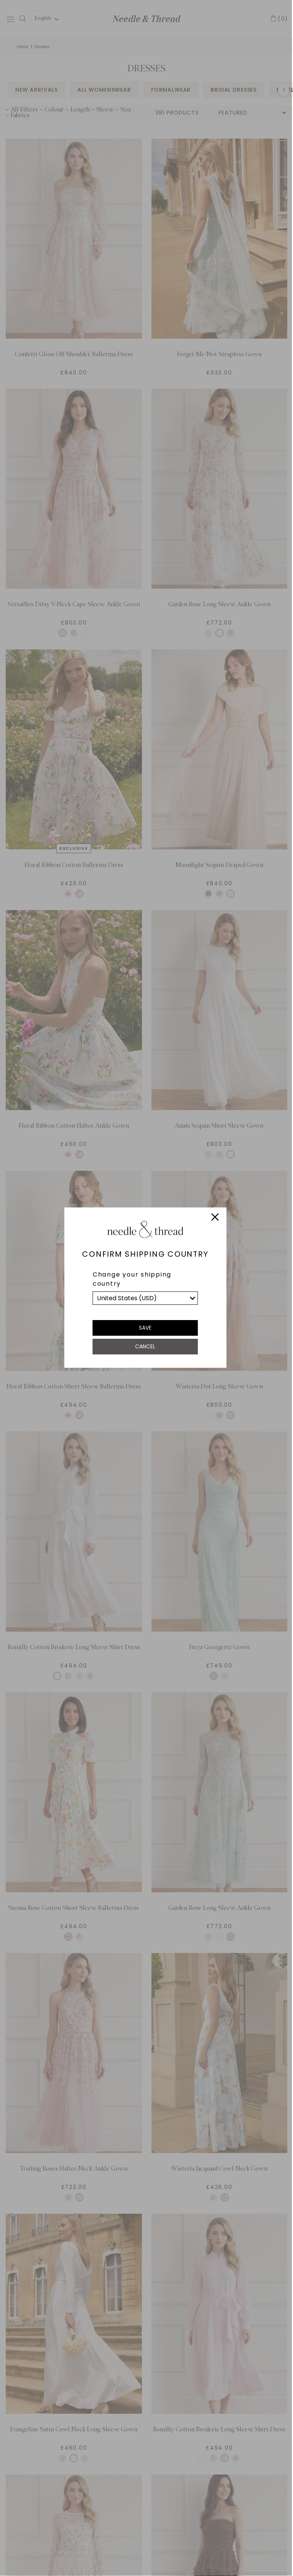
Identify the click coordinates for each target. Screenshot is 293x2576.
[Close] (214, 1218)
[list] (145, 1298)
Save (145, 1328)
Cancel (145, 1346)
